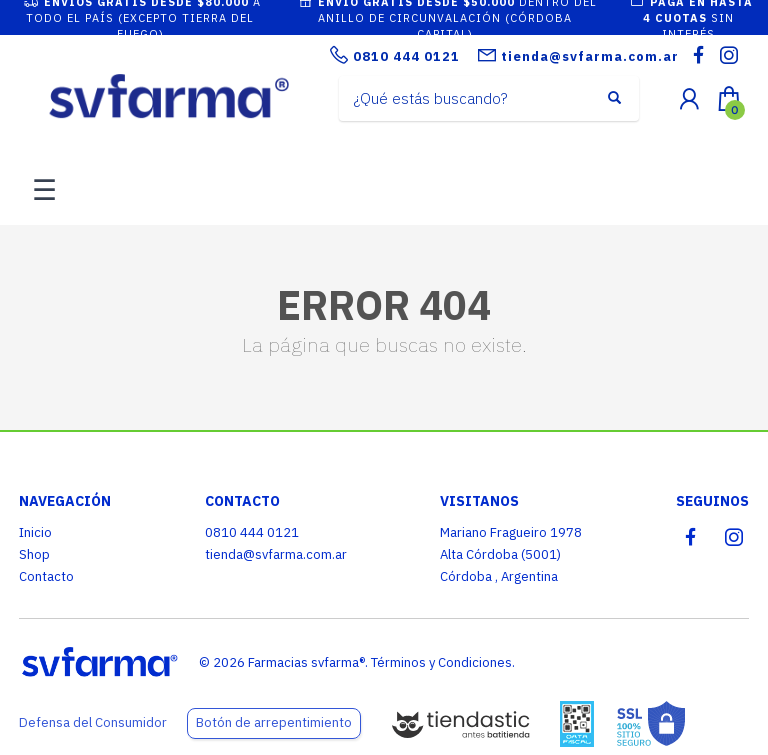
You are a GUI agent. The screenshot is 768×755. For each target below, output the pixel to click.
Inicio (35, 532)
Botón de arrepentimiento (274, 722)
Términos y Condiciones (441, 662)
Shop (34, 554)
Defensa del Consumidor (93, 722)
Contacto (46, 576)
